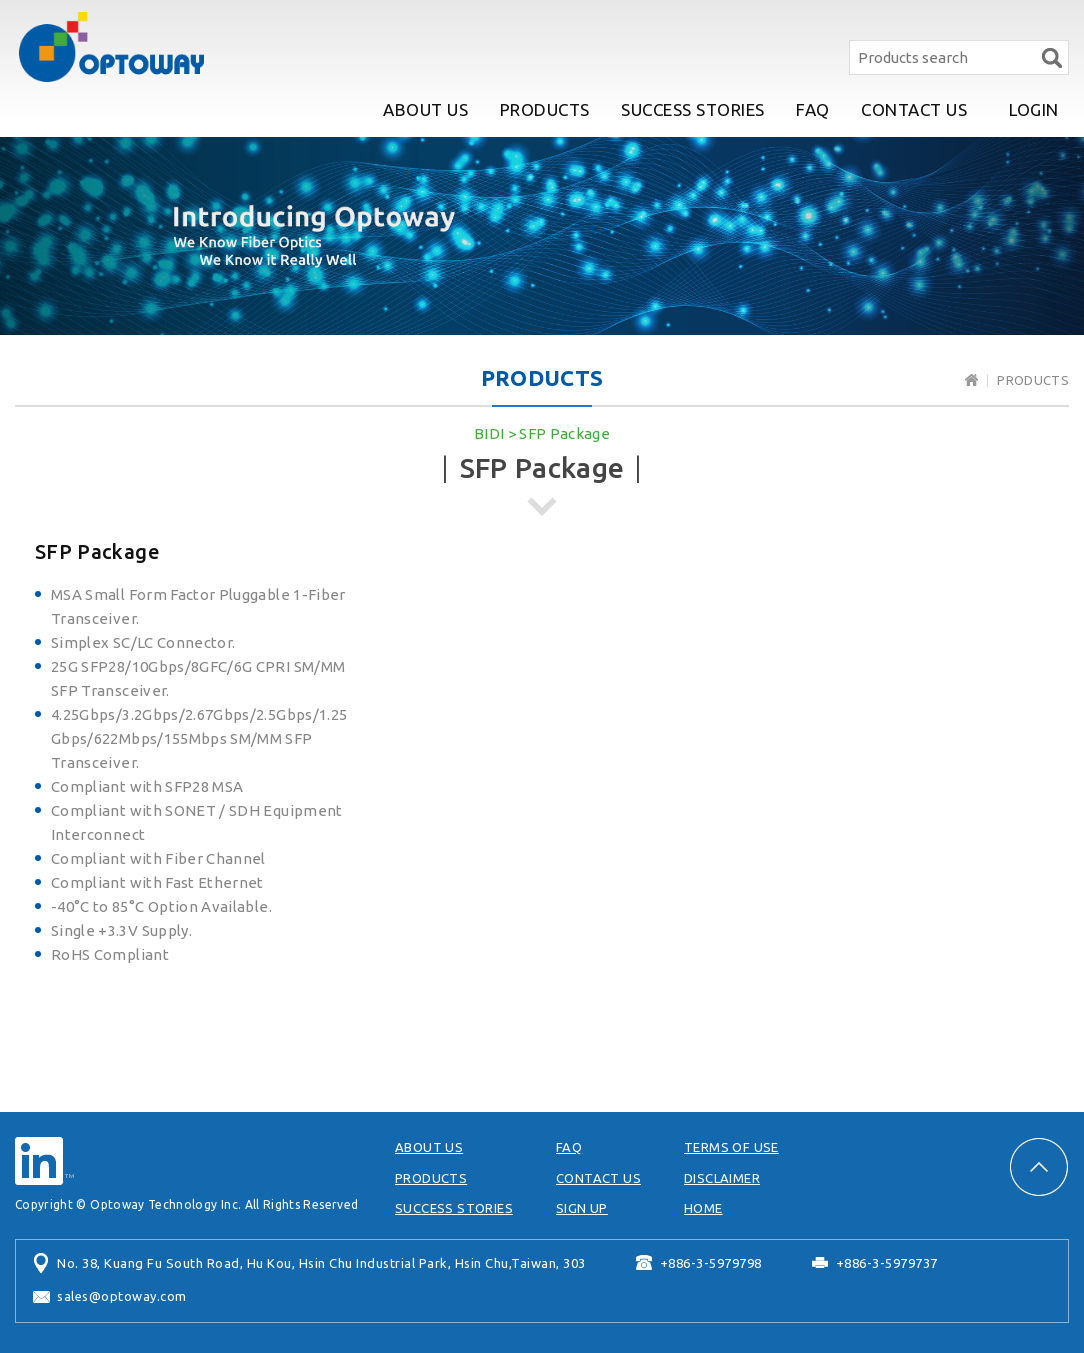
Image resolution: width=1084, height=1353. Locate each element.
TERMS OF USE (731, 1147)
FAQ (813, 109)
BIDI (489, 433)
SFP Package (564, 433)
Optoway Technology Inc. (111, 47)
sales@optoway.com (122, 1296)
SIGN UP (582, 1208)
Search (1051, 57)
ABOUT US (425, 109)
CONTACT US (914, 109)
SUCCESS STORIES (693, 109)
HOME (703, 1208)
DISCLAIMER (722, 1178)
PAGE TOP (1039, 1167)
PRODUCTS (545, 109)
